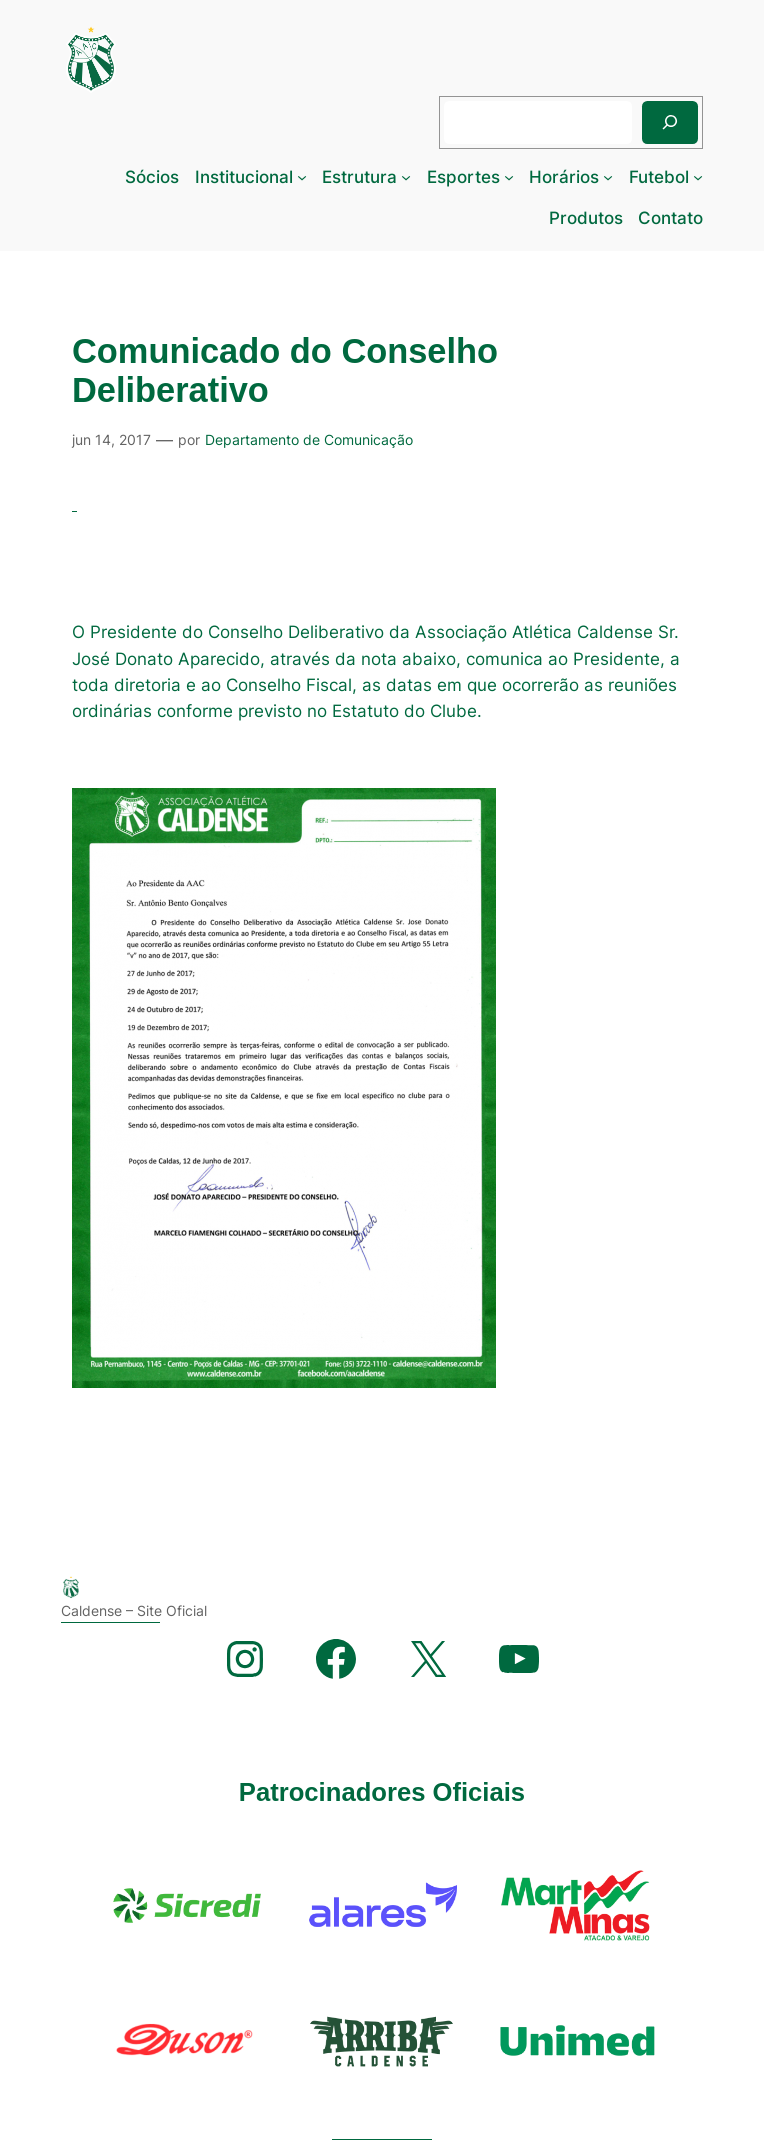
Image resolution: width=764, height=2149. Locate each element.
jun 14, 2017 (111, 439)
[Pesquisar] (670, 122)
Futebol (659, 177)
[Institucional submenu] (302, 177)
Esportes (463, 177)
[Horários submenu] (608, 177)
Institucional (244, 177)
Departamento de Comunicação (309, 439)
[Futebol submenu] (698, 177)
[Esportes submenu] (509, 177)
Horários (564, 177)
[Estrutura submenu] (406, 177)
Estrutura (359, 177)
